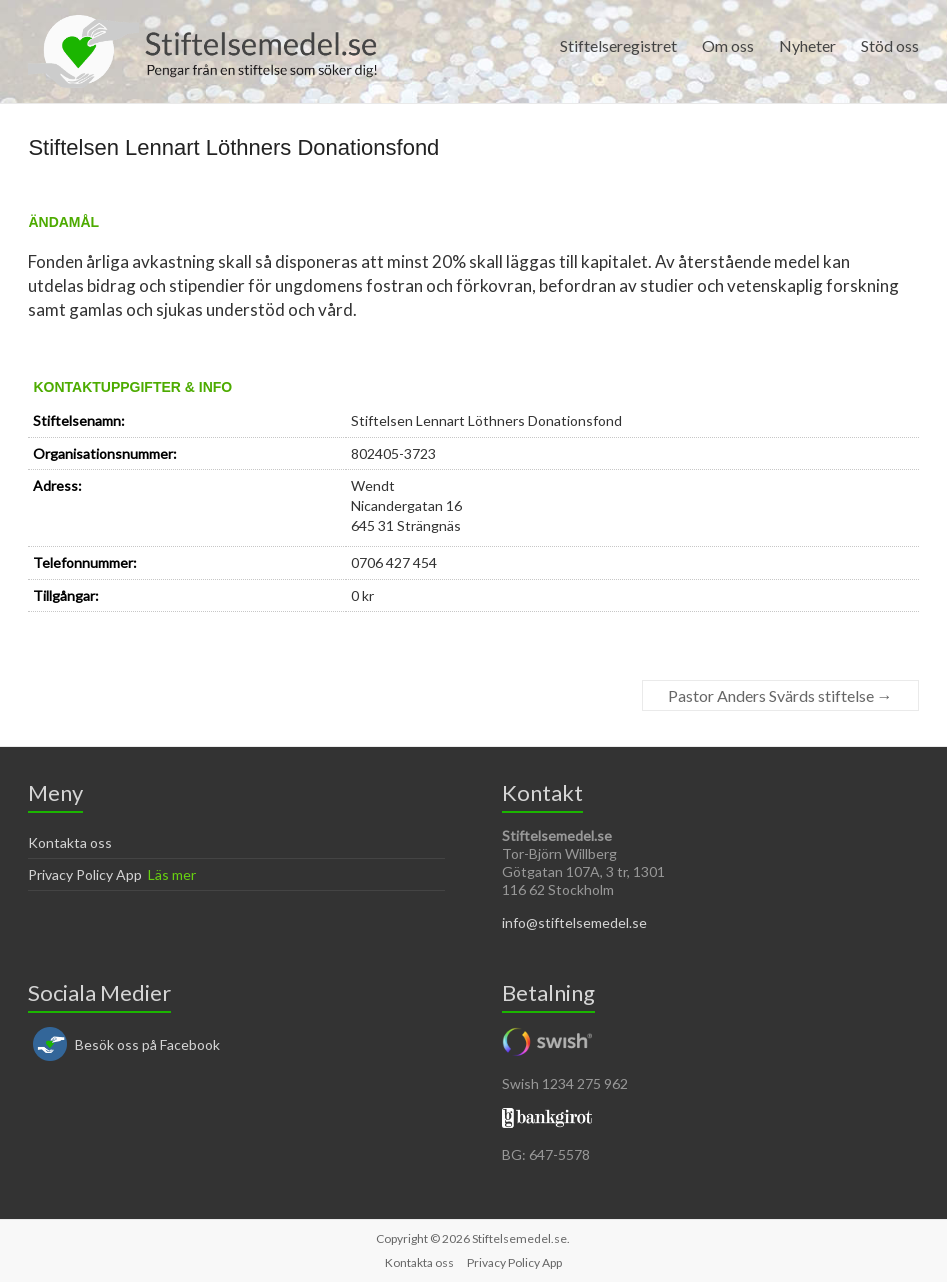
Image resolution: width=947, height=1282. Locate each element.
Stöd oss (890, 45)
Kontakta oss (70, 842)
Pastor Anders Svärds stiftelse (780, 695)
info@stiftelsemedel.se (574, 922)
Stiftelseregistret (618, 45)
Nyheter (807, 45)
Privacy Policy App (85, 874)
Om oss (728, 45)
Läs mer (172, 874)
